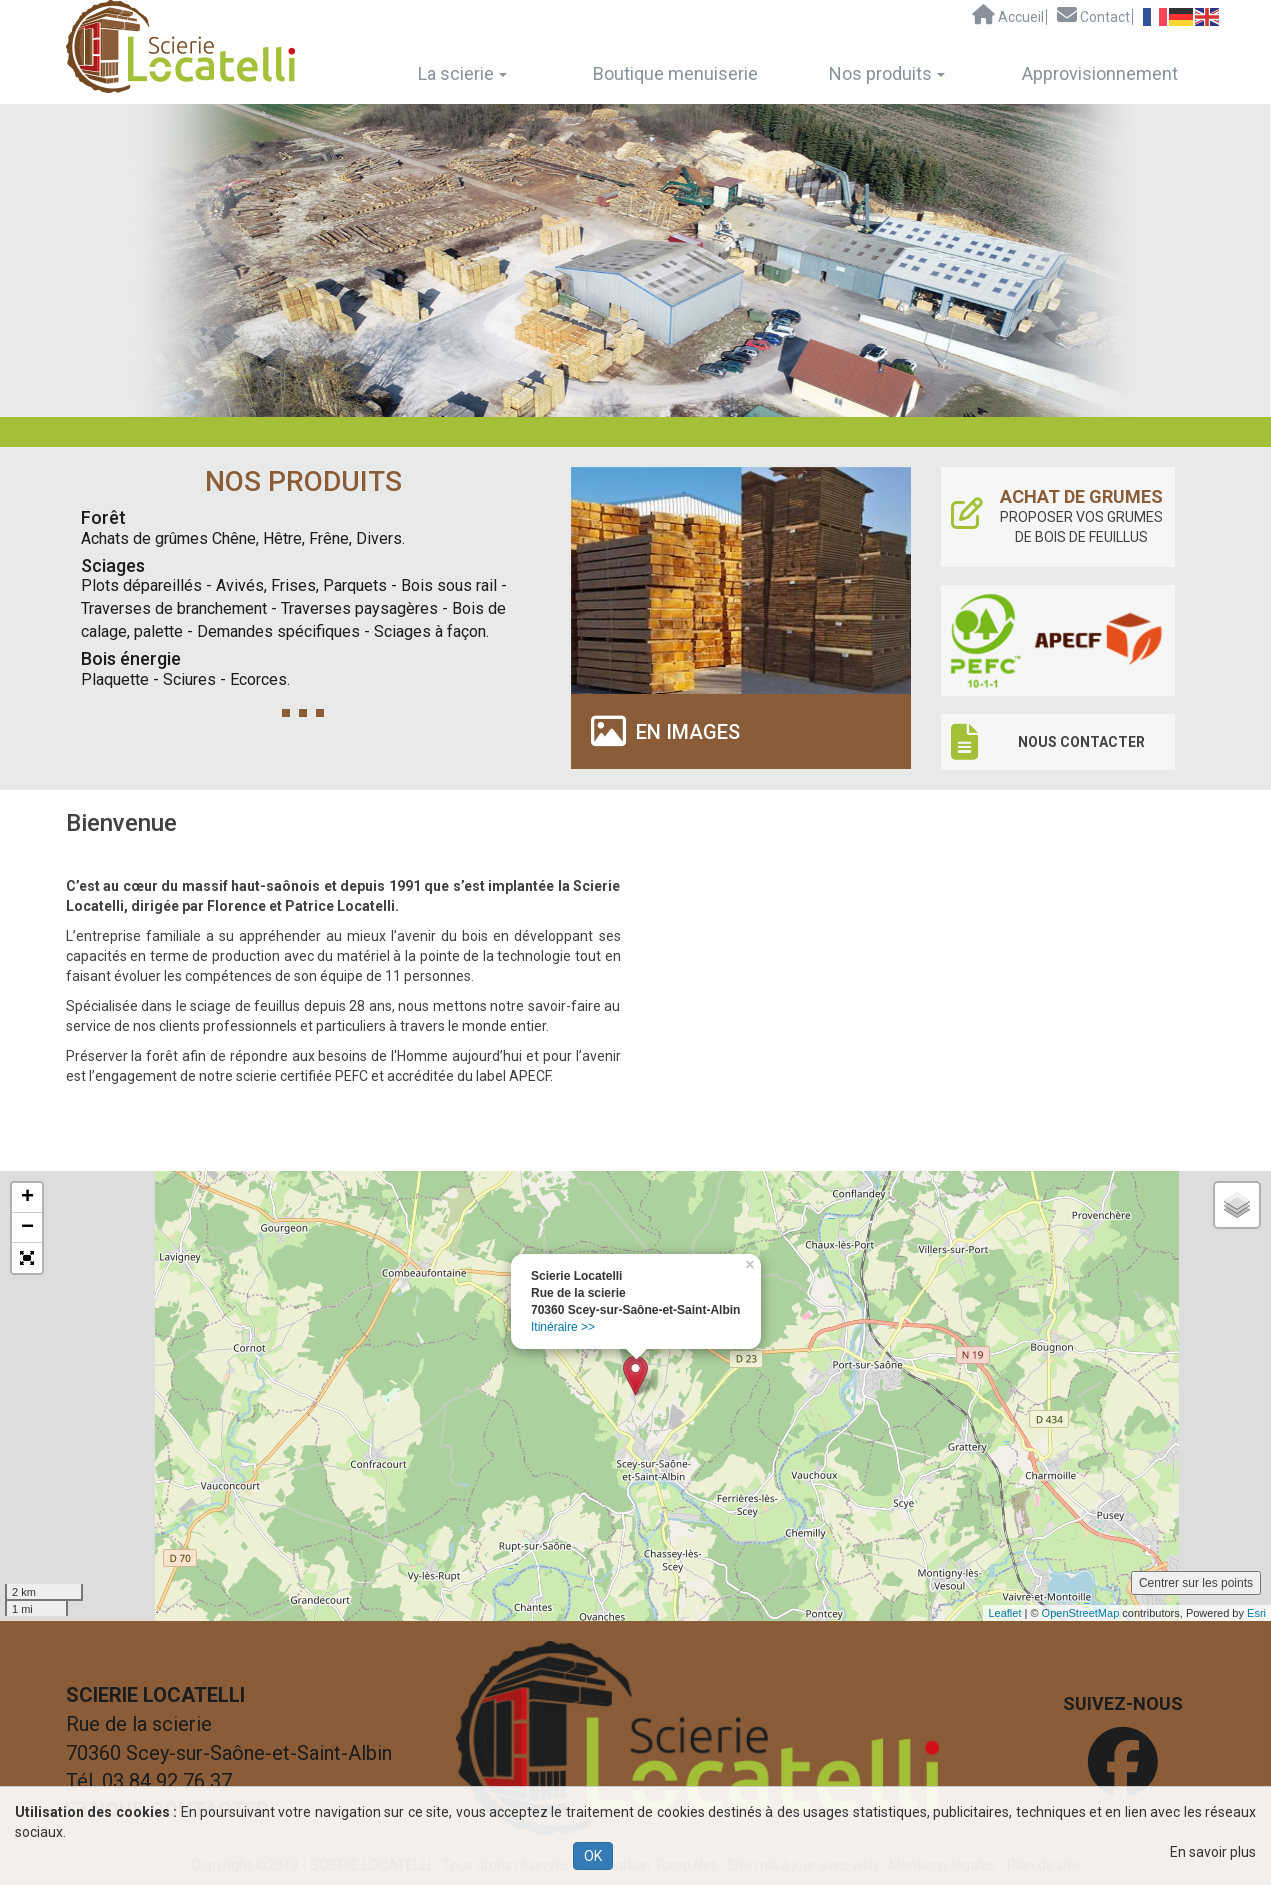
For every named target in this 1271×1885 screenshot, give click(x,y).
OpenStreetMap (1081, 1613)
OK (593, 1856)
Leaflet (1004, 1613)
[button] (27, 1258)
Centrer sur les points (1196, 1583)
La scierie (462, 73)
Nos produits (887, 73)
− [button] (27, 1228)
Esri (1256, 1613)
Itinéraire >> (563, 1327)
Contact (1093, 15)
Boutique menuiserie (675, 73)
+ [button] (27, 1198)
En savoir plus (1213, 1852)
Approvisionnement (1100, 73)
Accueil (1008, 15)
